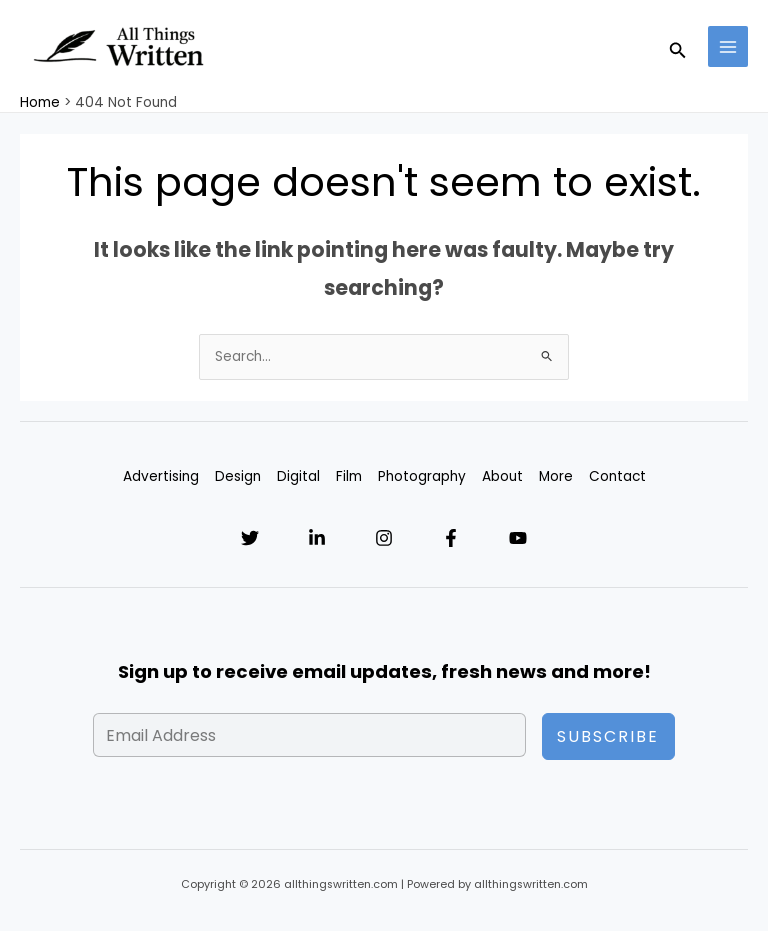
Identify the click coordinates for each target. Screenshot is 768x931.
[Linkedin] (316, 539)
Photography (422, 478)
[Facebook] (452, 539)
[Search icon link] (678, 47)
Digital (298, 478)
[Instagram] (384, 539)
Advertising (161, 478)
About (502, 478)
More (556, 478)
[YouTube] (520, 539)
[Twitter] (248, 539)
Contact (617, 478)
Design (238, 478)
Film (349, 478)
